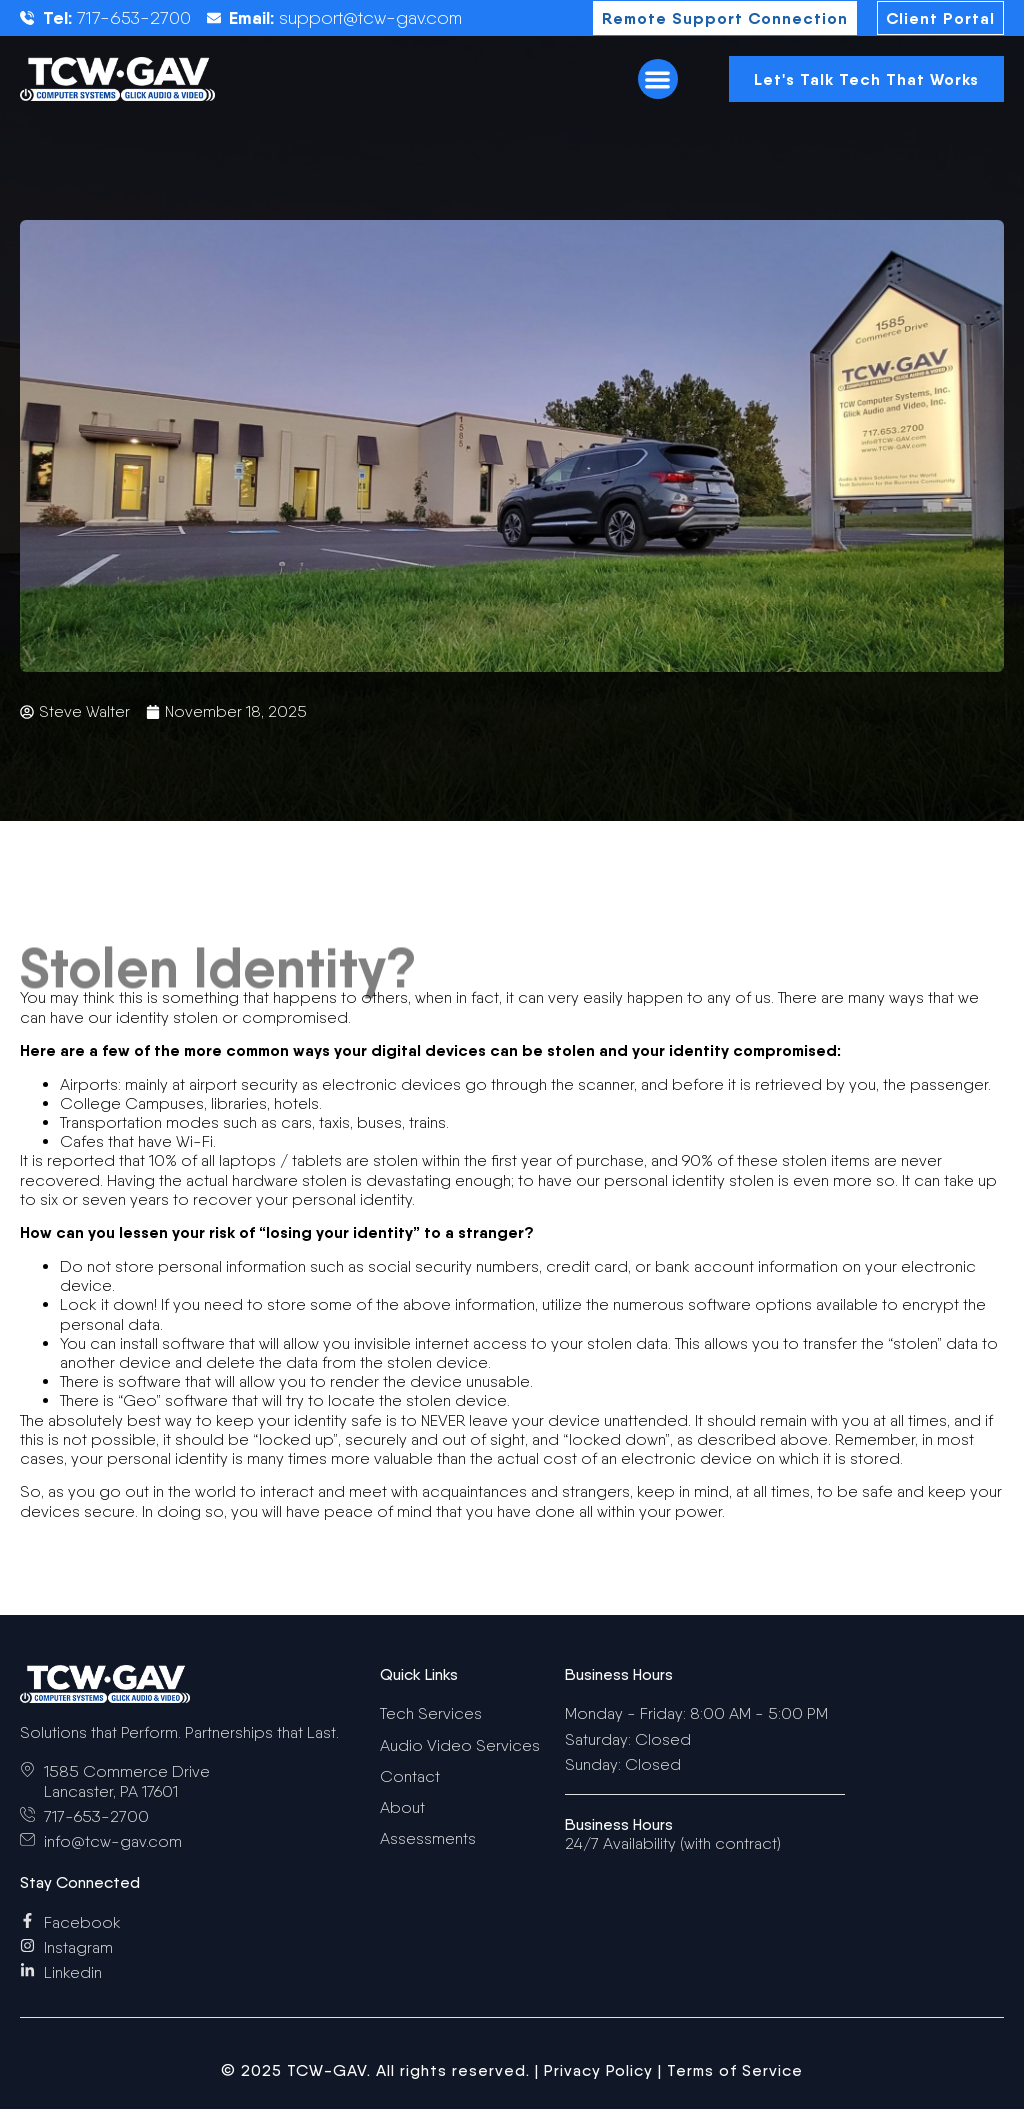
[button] (658, 79)
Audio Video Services (460, 1745)
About (402, 1807)
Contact (410, 1776)
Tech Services (431, 1713)
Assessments (428, 1838)
